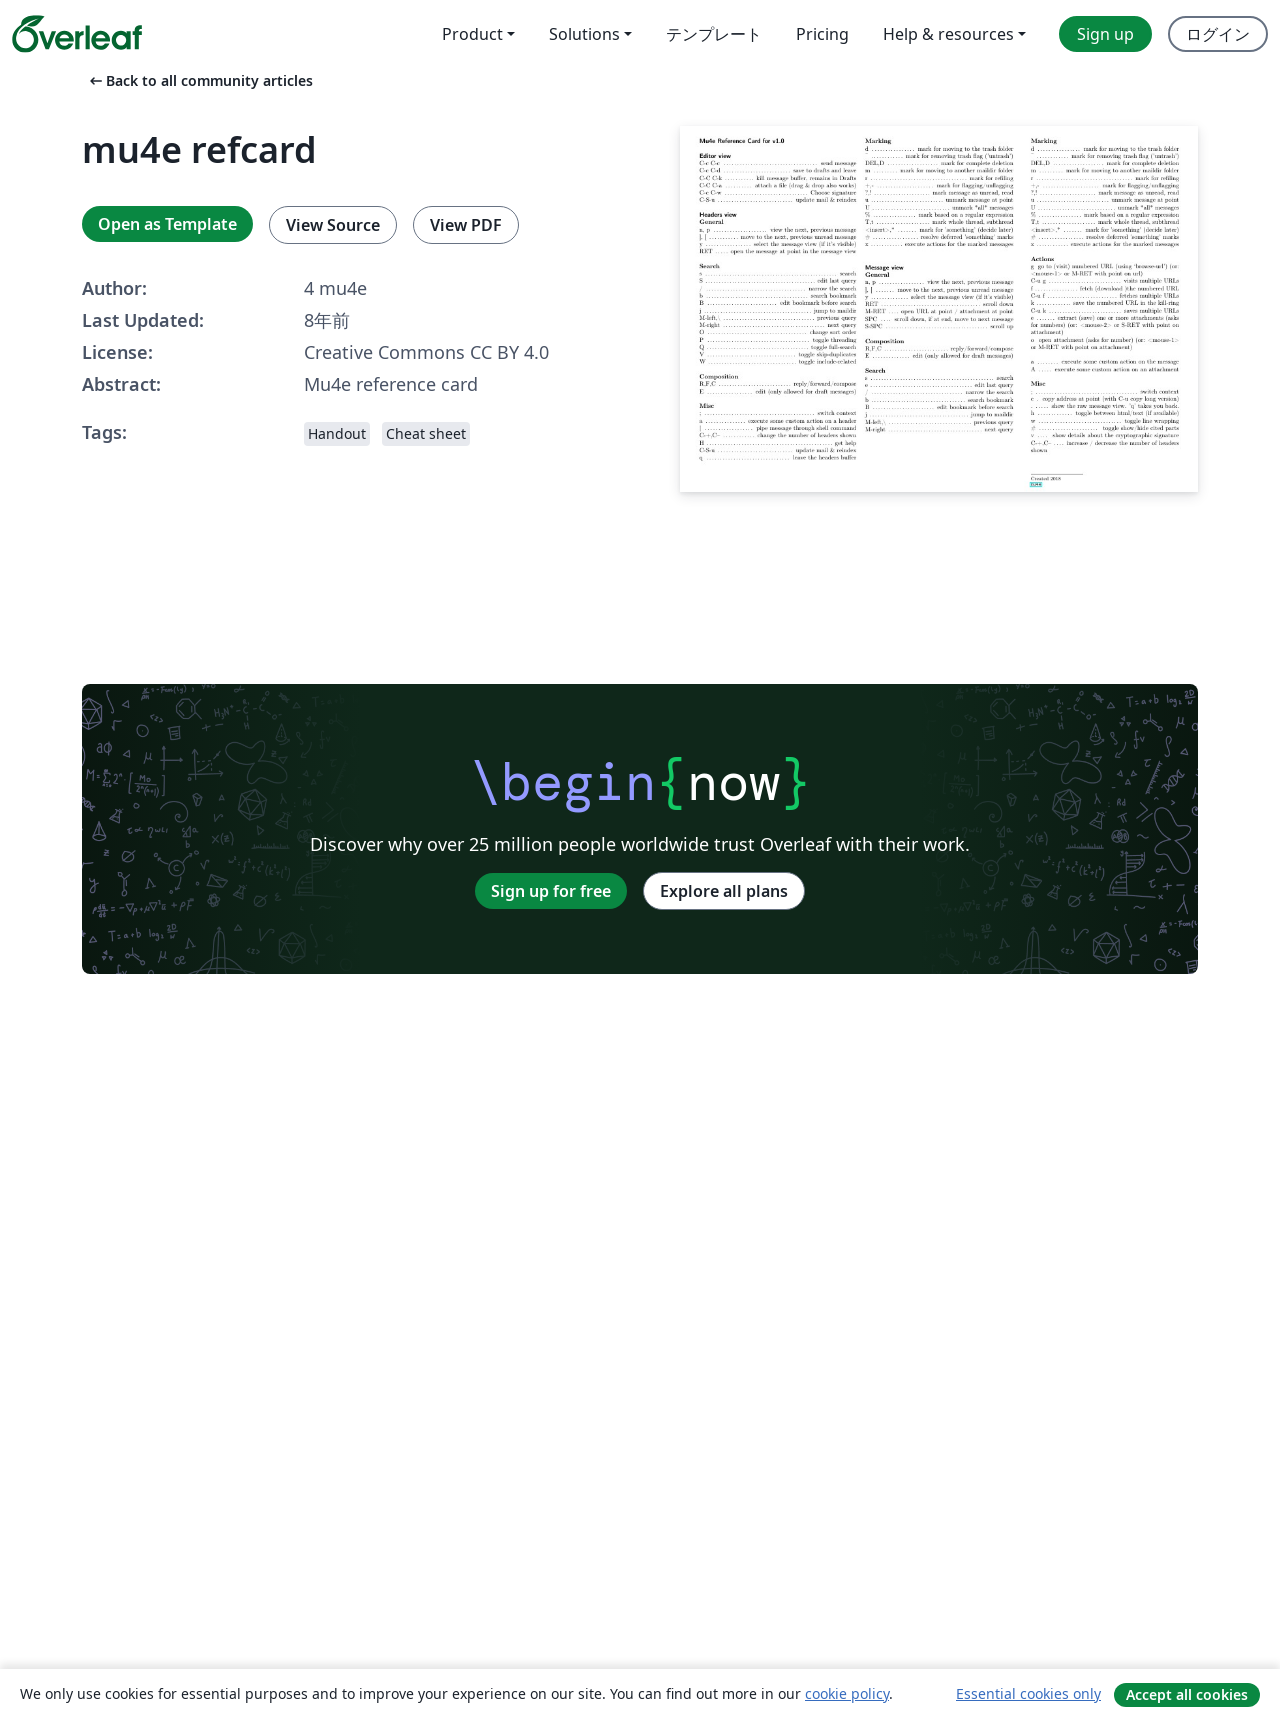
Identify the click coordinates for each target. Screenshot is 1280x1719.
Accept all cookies (1187, 1694)
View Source (333, 225)
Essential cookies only (1028, 1693)
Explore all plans (724, 891)
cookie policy (847, 1693)
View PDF (466, 225)
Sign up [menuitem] (1105, 34)
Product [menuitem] (472, 34)
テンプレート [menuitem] (714, 34)
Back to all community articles (199, 80)
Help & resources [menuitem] (948, 34)
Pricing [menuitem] (822, 34)
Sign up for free (551, 891)
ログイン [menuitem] (1218, 34)
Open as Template (167, 224)
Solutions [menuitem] (584, 34)
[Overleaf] (77, 34)
